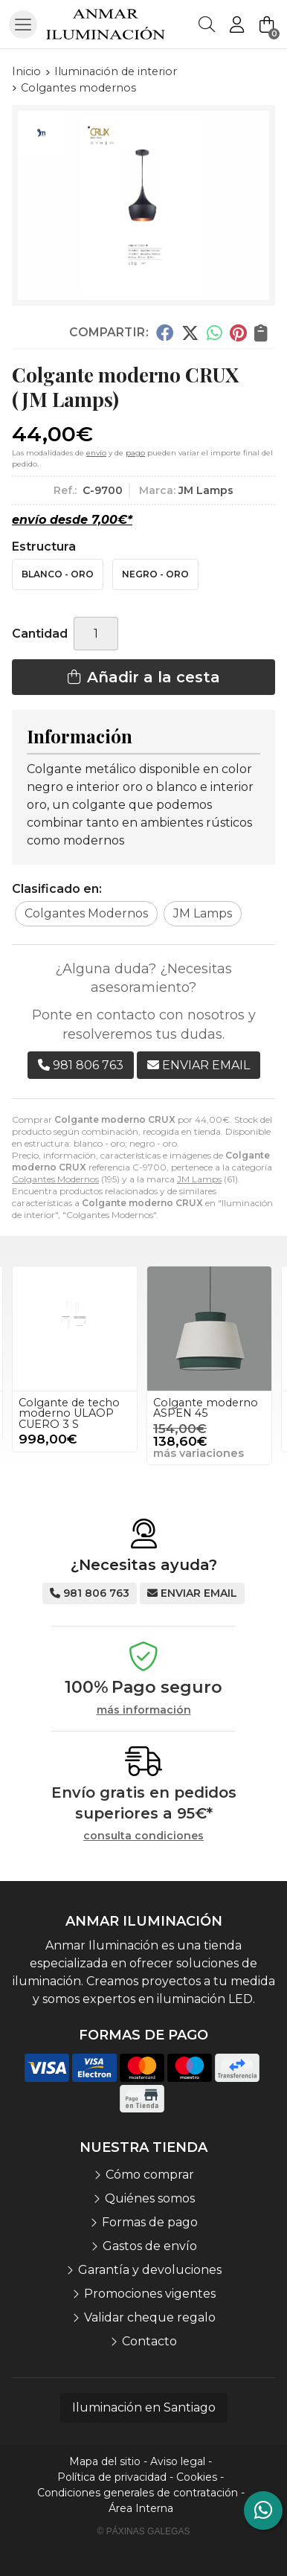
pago (135, 453)
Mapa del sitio (105, 2461)
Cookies (196, 2477)
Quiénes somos (150, 2198)
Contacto (149, 2341)
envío (96, 453)
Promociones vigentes (150, 2294)
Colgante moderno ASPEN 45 (205, 1408)
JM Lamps (199, 1179)
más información (144, 1710)
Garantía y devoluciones (150, 2270)
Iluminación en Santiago (144, 2407)
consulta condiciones (143, 1836)
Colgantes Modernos (55, 1179)
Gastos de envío (150, 2246)
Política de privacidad (112, 2477)
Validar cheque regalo (150, 2317)
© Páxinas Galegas (143, 2531)
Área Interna (141, 2508)
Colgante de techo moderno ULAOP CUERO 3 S (69, 1413)
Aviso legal (177, 2461)
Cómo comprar (150, 2175)
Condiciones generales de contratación (137, 2492)
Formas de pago (150, 2222)
